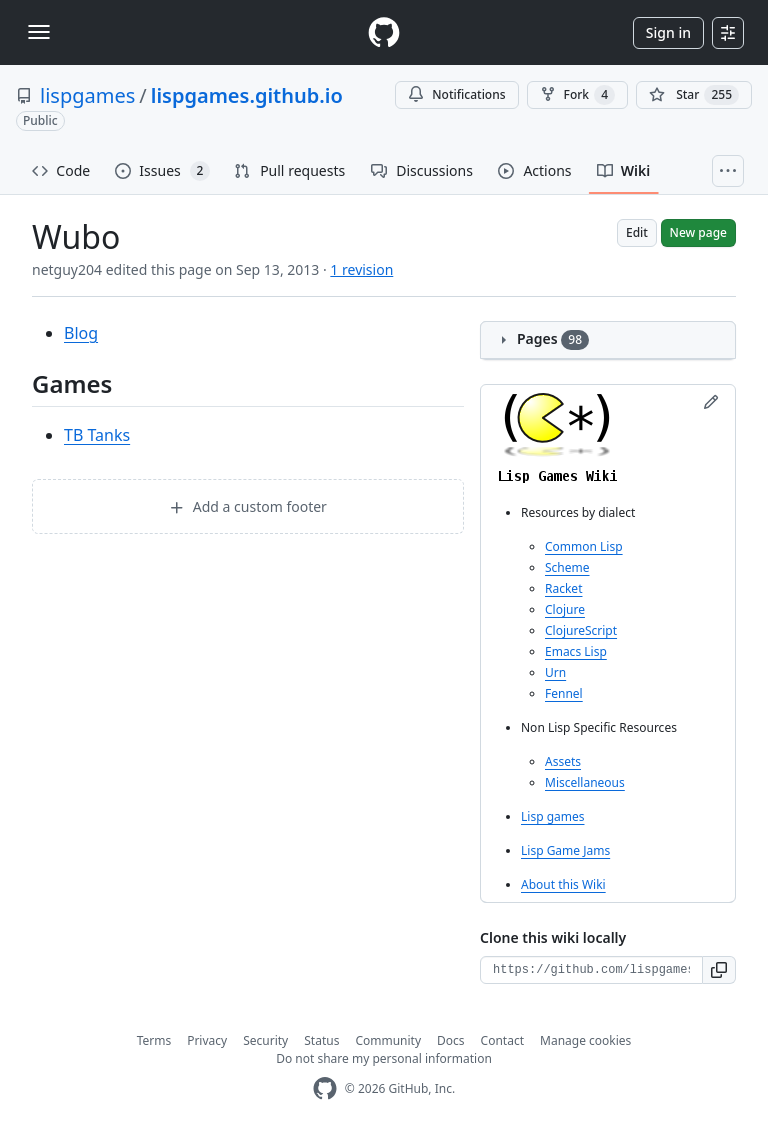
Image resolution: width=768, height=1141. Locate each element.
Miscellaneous (585, 782)
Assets (563, 761)
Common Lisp (584, 546)
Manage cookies (585, 1040)
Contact (502, 1040)
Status (321, 1040)
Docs (451, 1040)
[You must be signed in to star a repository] (694, 95)
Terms (154, 1040)
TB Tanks (97, 435)
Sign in (668, 32)
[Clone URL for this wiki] (591, 970)
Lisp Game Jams (565, 850)
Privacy (207, 1040)
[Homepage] (384, 32)
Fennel (564, 693)
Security (265, 1040)
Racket (563, 588)
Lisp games (552, 816)
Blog (81, 333)
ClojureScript (581, 630)
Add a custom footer (248, 506)
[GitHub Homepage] (325, 1088)
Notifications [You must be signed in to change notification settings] (456, 94)
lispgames (87, 95)
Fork (577, 95)
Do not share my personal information (384, 1058)
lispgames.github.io (247, 95)
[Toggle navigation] (39, 32)
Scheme (567, 567)
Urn (555, 672)
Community (388, 1040)
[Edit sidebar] (711, 402)
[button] (719, 970)
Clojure (565, 609)
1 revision (361, 269)
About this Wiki (563, 884)
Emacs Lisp (576, 651)
